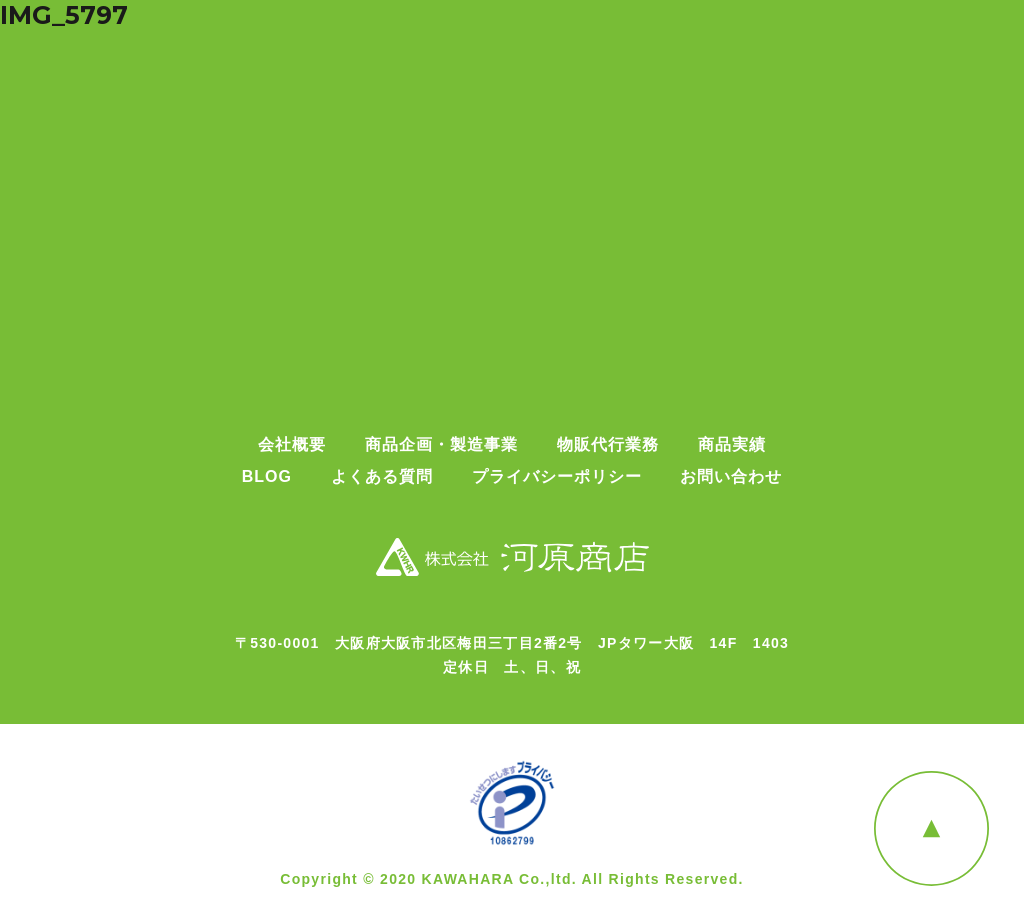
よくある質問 (382, 477)
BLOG (267, 477)
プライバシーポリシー (557, 477)
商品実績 (732, 445)
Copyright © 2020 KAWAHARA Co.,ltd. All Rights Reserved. (512, 879)
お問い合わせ (731, 477)
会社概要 (292, 445)
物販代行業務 (608, 445)
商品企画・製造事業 (441, 445)
